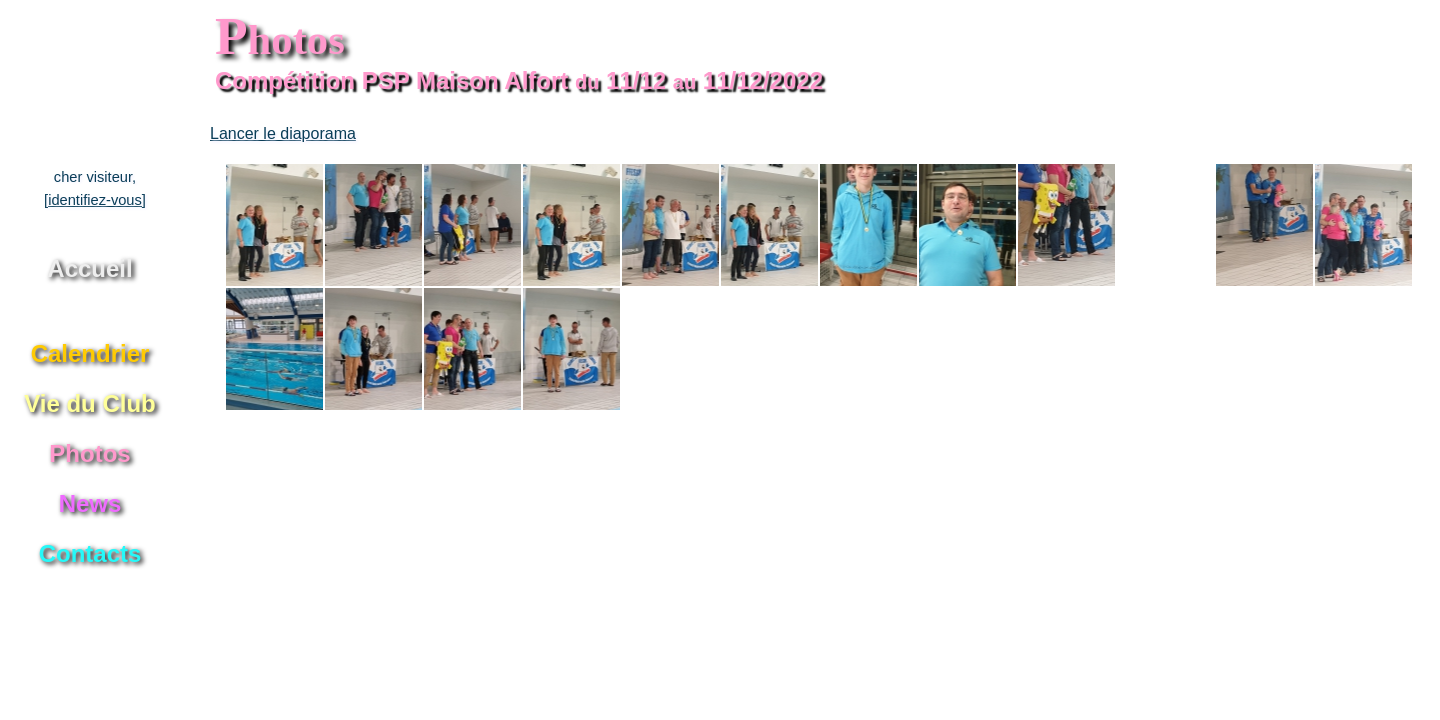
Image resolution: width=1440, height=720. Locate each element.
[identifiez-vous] (95, 200)
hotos (280, 39)
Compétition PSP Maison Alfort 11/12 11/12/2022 (519, 80)
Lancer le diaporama (283, 133)
